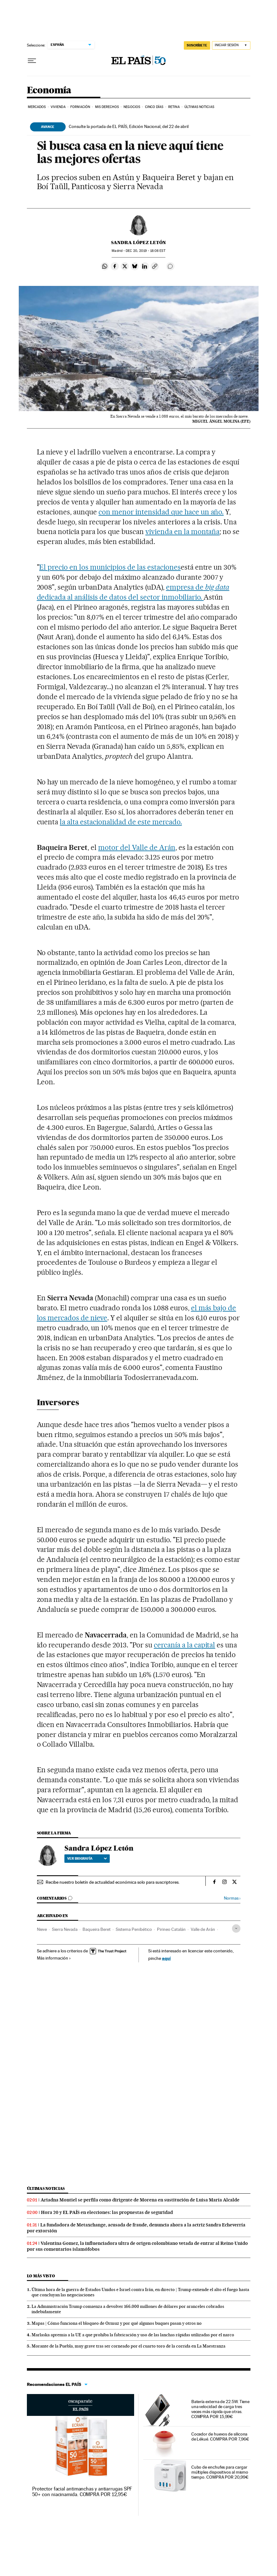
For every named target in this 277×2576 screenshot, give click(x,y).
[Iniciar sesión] (231, 45)
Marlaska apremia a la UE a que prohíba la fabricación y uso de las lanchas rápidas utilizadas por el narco (133, 2334)
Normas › (232, 1898)
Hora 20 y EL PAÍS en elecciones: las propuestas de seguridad (107, 2212)
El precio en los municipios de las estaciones (109, 567)
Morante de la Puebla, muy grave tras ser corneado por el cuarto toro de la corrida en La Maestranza (128, 2345)
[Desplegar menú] (32, 61)
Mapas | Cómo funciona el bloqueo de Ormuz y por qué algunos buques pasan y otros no (117, 2323)
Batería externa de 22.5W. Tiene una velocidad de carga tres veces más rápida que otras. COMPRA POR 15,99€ (220, 2409)
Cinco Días (154, 107)
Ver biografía (87, 1858)
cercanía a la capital (184, 1645)
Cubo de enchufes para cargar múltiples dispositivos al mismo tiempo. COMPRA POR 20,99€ (220, 2472)
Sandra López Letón (138, 242)
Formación (80, 107)
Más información (54, 1957)
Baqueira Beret (97, 1929)
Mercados (37, 107)
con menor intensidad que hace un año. (161, 512)
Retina (174, 107)
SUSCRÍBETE (197, 45)
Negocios (131, 107)
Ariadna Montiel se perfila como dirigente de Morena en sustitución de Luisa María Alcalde (140, 2200)
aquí (166, 1958)
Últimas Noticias (199, 107)
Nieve (42, 1929)
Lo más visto (41, 2276)
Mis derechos (107, 107)
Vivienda (58, 107)
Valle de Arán (203, 1929)
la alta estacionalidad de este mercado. (121, 821)
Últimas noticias (46, 2188)
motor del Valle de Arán (136, 847)
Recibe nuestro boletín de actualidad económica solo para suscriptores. (112, 1882)
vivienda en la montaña (182, 531)
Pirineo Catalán (171, 1929)
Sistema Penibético (134, 1929)
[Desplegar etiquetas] (236, 1928)
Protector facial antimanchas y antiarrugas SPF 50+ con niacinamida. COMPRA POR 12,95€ (82, 2491)
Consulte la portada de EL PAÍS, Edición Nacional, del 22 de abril (129, 126)
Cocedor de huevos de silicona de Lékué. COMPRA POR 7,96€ (220, 2436)
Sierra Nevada (65, 1929)
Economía (49, 91)
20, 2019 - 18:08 (145, 251)
